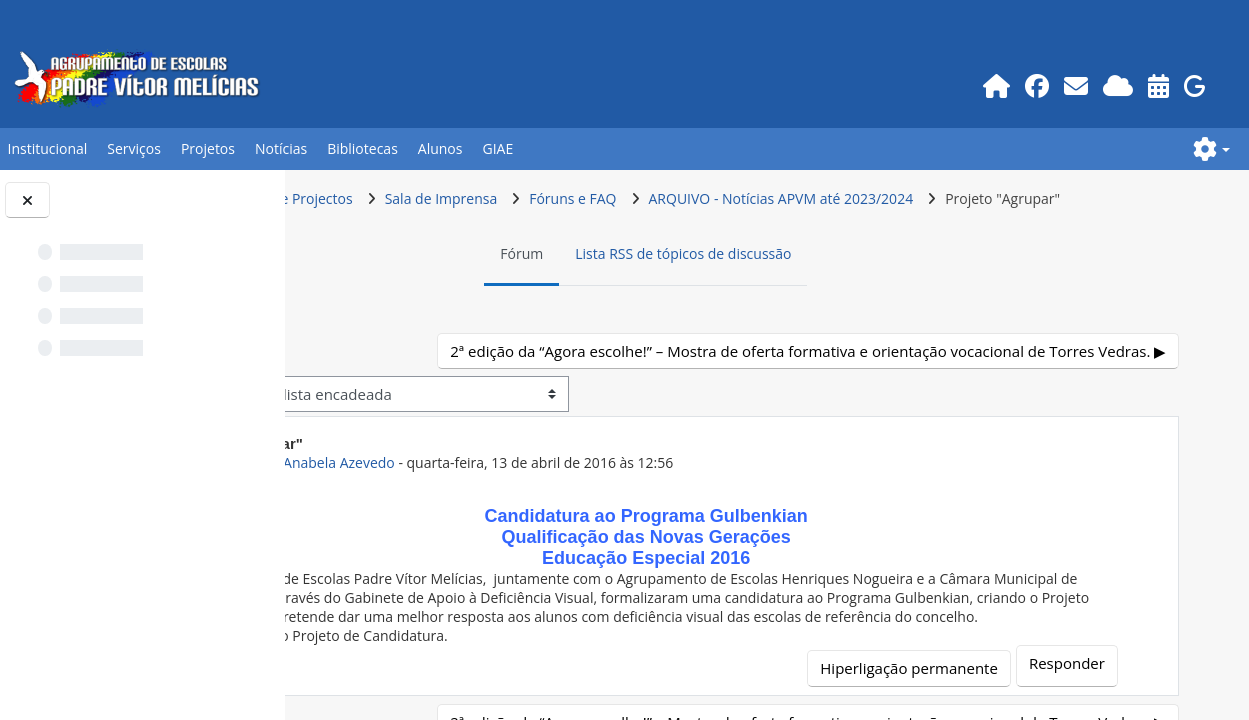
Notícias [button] (281, 148)
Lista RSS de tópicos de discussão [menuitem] (794, 291)
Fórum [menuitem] (632, 291)
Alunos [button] (440, 148)
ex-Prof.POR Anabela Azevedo (518, 537)
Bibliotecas (362, 148)
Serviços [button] (134, 148)
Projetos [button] (208, 148)
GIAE (497, 148)
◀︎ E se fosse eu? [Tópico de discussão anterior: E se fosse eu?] (401, 389)
